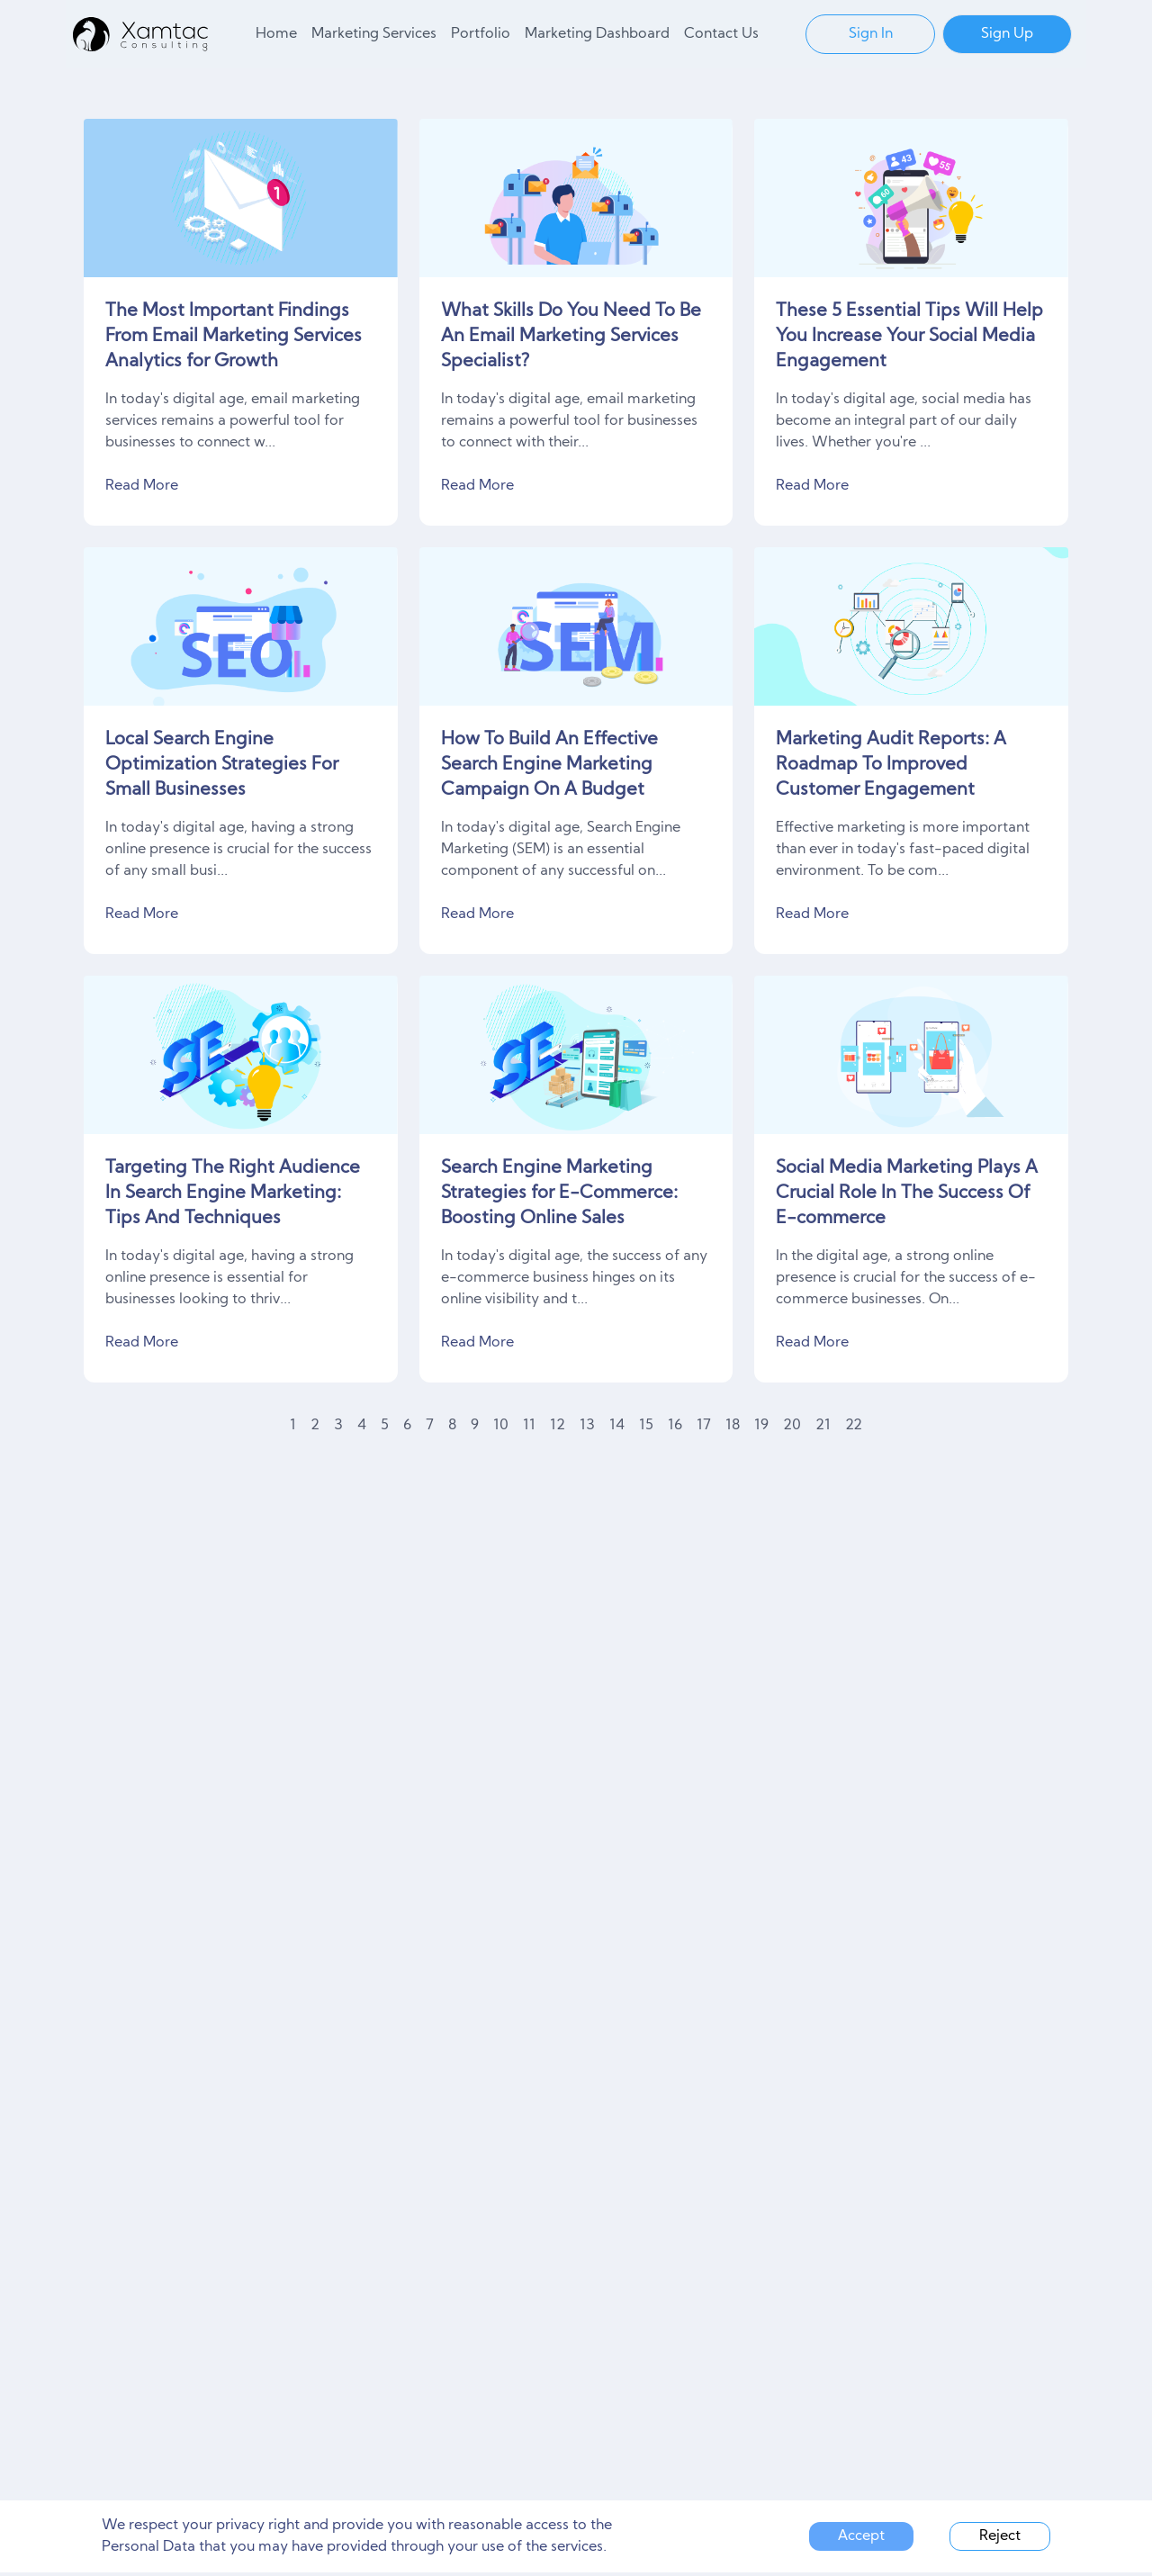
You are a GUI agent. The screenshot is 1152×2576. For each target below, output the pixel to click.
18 (732, 1426)
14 (617, 1426)
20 (792, 1426)
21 (823, 1426)
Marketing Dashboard (597, 34)
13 (587, 1426)
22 (853, 1426)
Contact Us (721, 34)
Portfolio (480, 34)
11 (529, 1426)
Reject (1000, 2536)
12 (557, 1426)
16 (675, 1426)
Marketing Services (373, 34)
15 (646, 1426)
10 (500, 1426)
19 (761, 1426)
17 (704, 1426)
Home (276, 34)
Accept (861, 2536)
